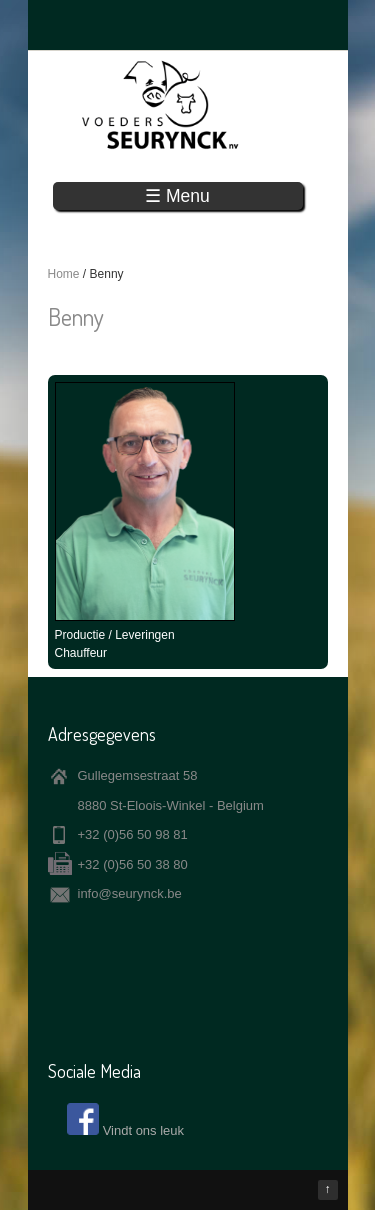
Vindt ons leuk (143, 1130)
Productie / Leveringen (115, 635)
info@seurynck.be (130, 893)
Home (64, 274)
